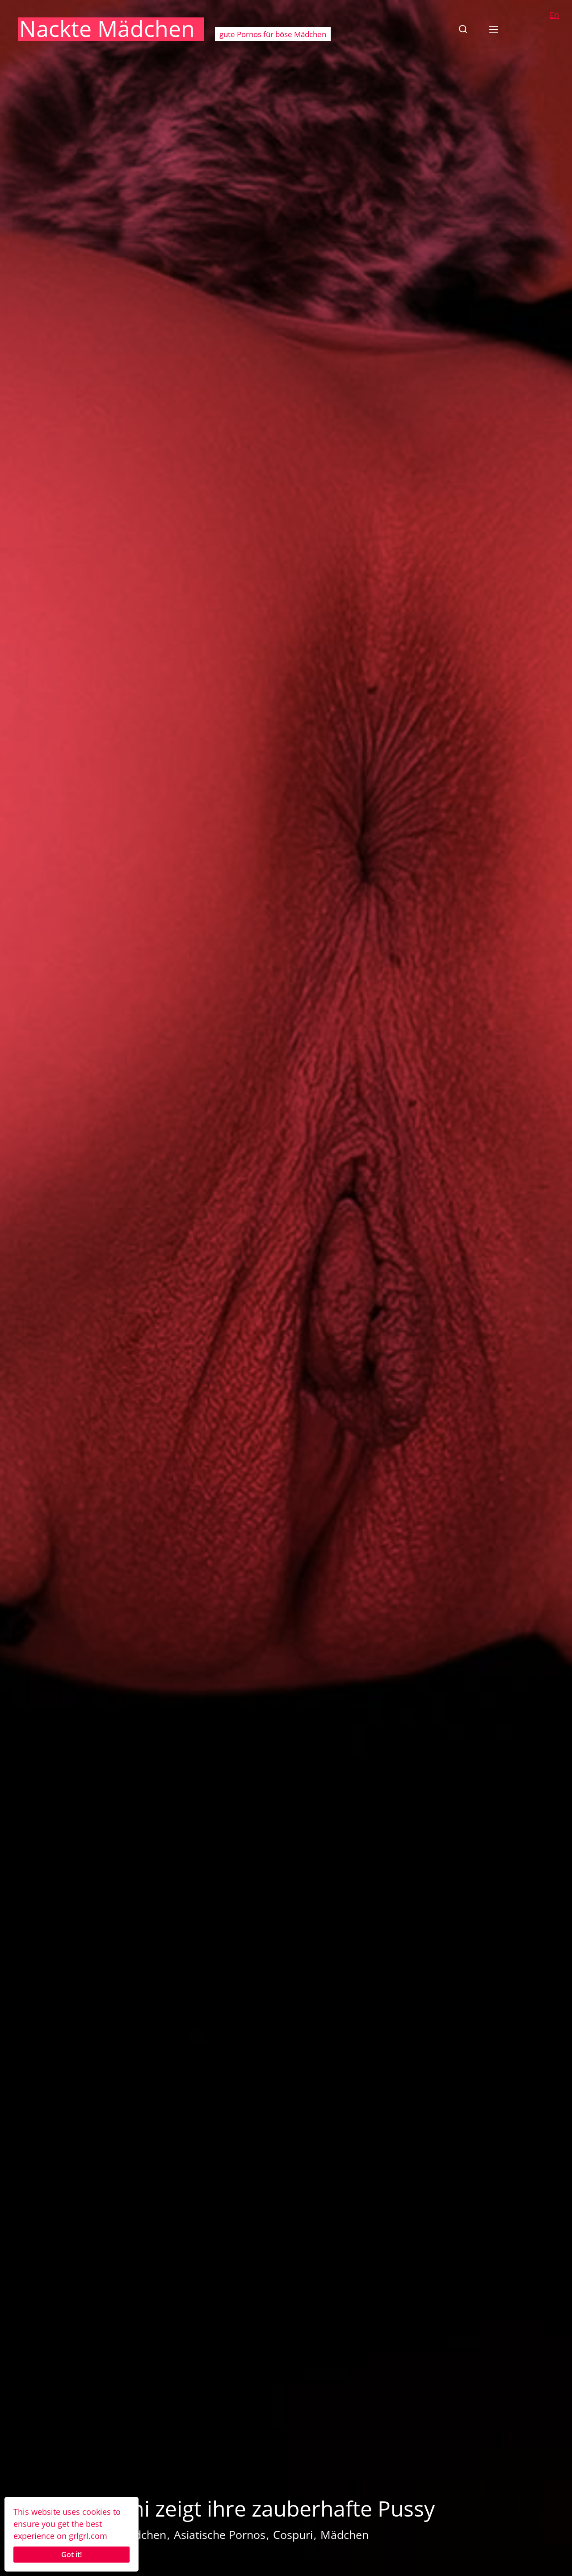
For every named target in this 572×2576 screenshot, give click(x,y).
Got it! (71, 2554)
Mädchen (344, 2534)
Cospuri (293, 2534)
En (554, 14)
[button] (463, 29)
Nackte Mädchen (107, 28)
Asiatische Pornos (219, 2534)
